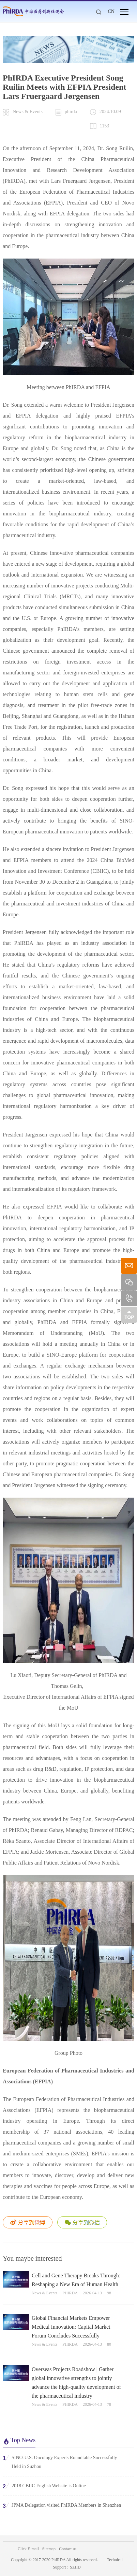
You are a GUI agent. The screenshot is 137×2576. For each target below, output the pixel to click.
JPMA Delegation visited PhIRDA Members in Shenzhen (62, 2505)
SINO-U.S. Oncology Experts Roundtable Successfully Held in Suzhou (60, 2461)
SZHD (75, 2567)
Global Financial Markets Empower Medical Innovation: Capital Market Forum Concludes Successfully (71, 2327)
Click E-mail (28, 2548)
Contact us (67, 2548)
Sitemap (49, 2548)
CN (111, 11)
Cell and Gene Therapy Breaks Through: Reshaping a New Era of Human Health (76, 2280)
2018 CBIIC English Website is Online (44, 2486)
